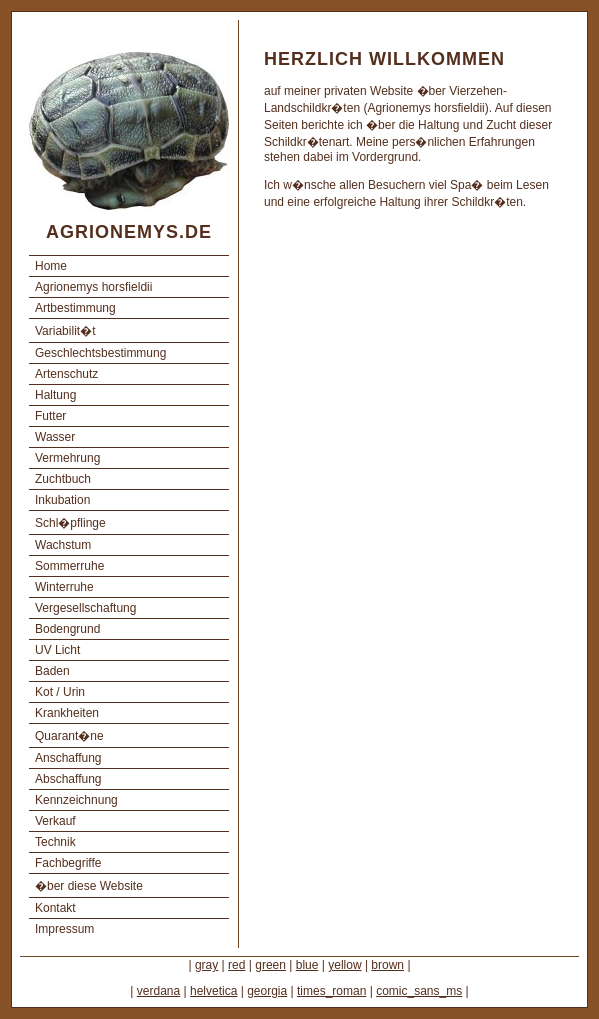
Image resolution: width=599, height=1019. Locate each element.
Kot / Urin (60, 692)
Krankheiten (67, 713)
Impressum (64, 929)
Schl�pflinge (70, 523)
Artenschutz (66, 374)
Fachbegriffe (68, 863)
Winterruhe (64, 587)
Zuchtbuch (63, 479)
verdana (158, 991)
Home (51, 266)
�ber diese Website (89, 886)
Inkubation (62, 500)
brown (387, 965)
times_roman (331, 991)
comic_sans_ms (419, 991)
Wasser (55, 437)
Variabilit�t (65, 331)
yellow (344, 965)
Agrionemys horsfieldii (93, 287)
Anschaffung (68, 758)
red (236, 965)
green (270, 965)
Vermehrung (67, 458)
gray (206, 965)
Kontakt (55, 908)
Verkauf (55, 821)
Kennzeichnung (76, 800)
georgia (267, 991)
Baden (52, 671)
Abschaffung (68, 779)
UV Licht (57, 650)
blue (307, 965)
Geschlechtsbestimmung (100, 353)
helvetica (213, 991)
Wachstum (63, 545)
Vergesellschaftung (85, 608)
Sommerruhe (69, 566)
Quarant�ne (69, 736)
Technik (55, 842)
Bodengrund (67, 629)
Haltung (55, 395)
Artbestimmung (75, 308)
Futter (50, 416)
